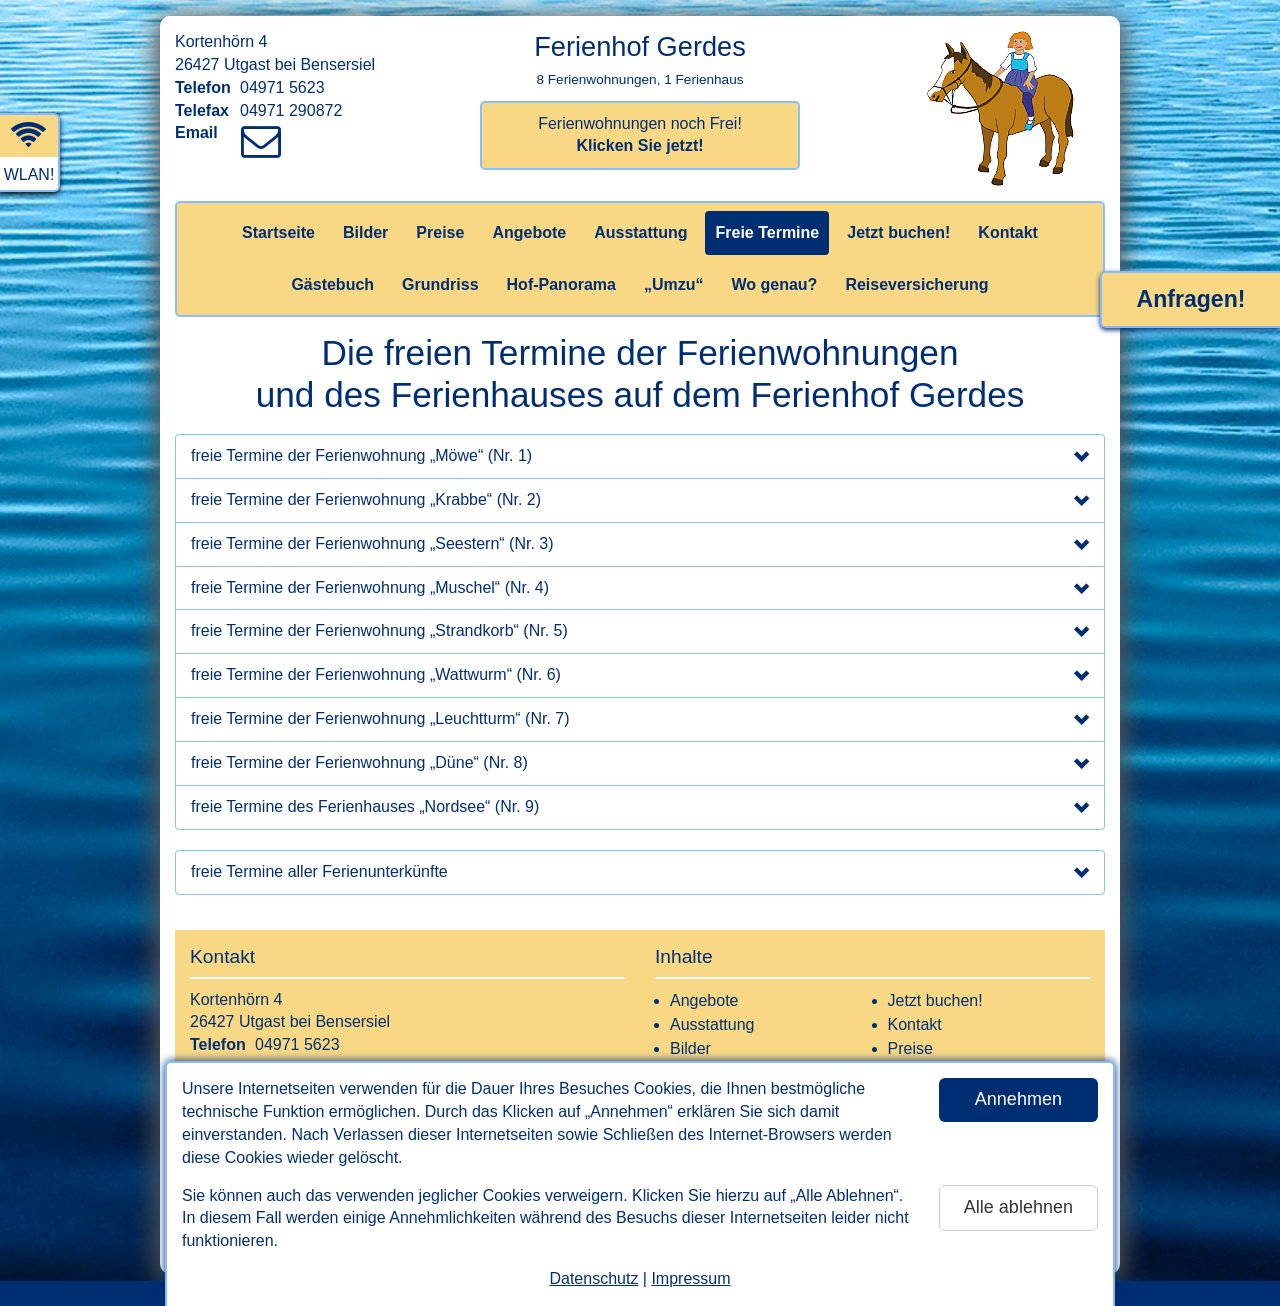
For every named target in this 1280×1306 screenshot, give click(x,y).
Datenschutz (593, 1278)
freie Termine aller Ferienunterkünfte (640, 874)
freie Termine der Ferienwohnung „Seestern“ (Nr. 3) (640, 546)
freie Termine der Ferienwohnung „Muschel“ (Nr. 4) (640, 590)
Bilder (365, 232)
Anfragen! (1191, 299)
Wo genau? (774, 284)
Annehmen (1018, 1099)
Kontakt (1008, 232)
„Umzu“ (674, 284)
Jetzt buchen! (898, 232)
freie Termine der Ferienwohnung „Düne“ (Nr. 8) (640, 765)
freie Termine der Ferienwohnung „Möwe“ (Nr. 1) (640, 458)
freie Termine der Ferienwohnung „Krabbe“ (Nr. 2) (640, 502)
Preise (440, 232)
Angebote (529, 232)
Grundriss (440, 284)
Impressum (690, 1278)
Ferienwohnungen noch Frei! (640, 135)
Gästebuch (332, 284)
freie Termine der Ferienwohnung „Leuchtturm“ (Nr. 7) (640, 721)
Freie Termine (767, 232)
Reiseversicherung (916, 284)
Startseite (278, 232)
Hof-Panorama (561, 284)
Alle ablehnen (1018, 1207)
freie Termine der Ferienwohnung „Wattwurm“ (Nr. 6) (640, 677)
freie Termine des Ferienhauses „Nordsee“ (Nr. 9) (640, 809)
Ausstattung (640, 232)
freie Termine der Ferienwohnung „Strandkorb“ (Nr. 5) (640, 633)
